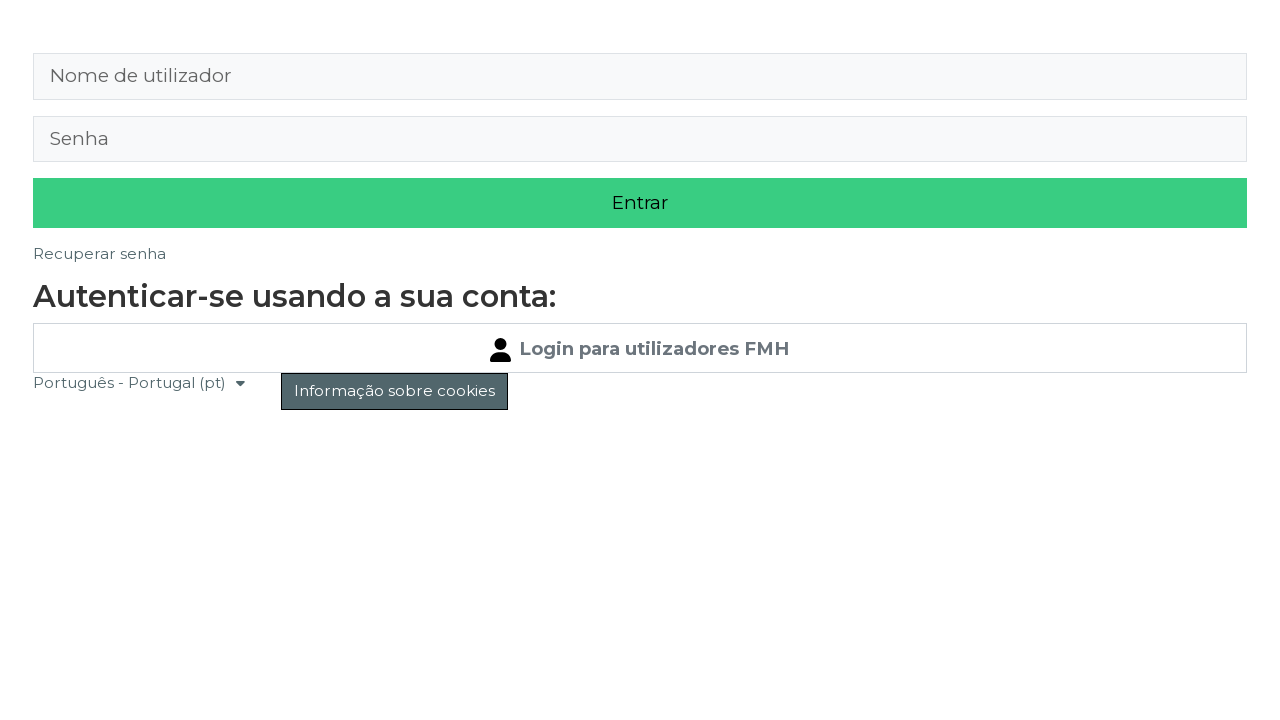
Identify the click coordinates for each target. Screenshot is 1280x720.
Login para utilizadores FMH (639, 349)
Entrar (640, 202)
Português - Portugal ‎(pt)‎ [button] (131, 382)
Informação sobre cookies (394, 390)
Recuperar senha (99, 253)
